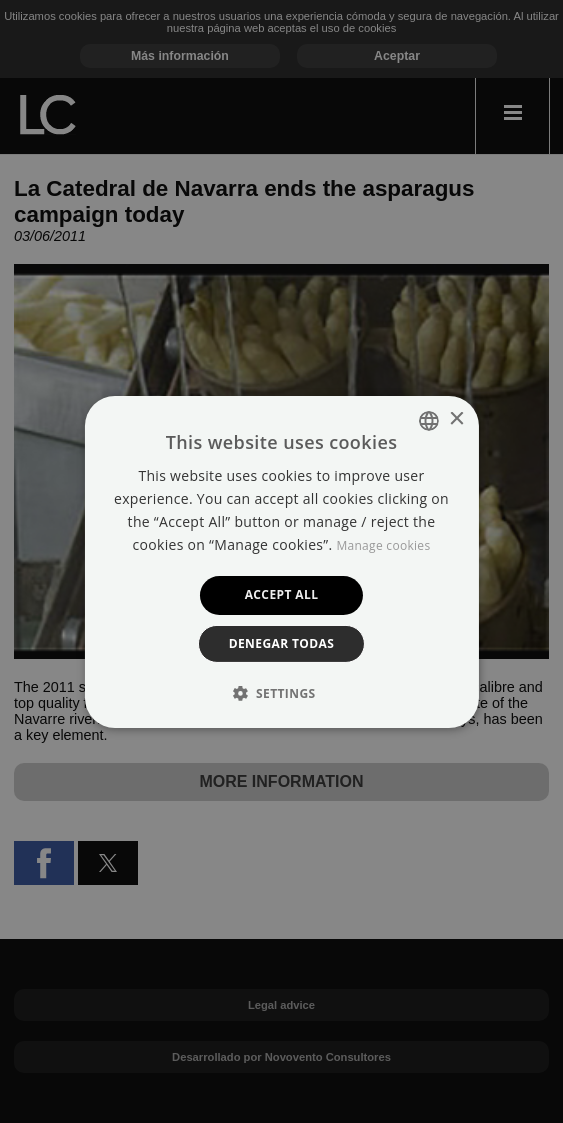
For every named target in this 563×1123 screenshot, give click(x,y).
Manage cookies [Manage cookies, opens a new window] (383, 545)
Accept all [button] (282, 594)
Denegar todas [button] (282, 643)
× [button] (456, 419)
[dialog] (281, 561)
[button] (282, 693)
